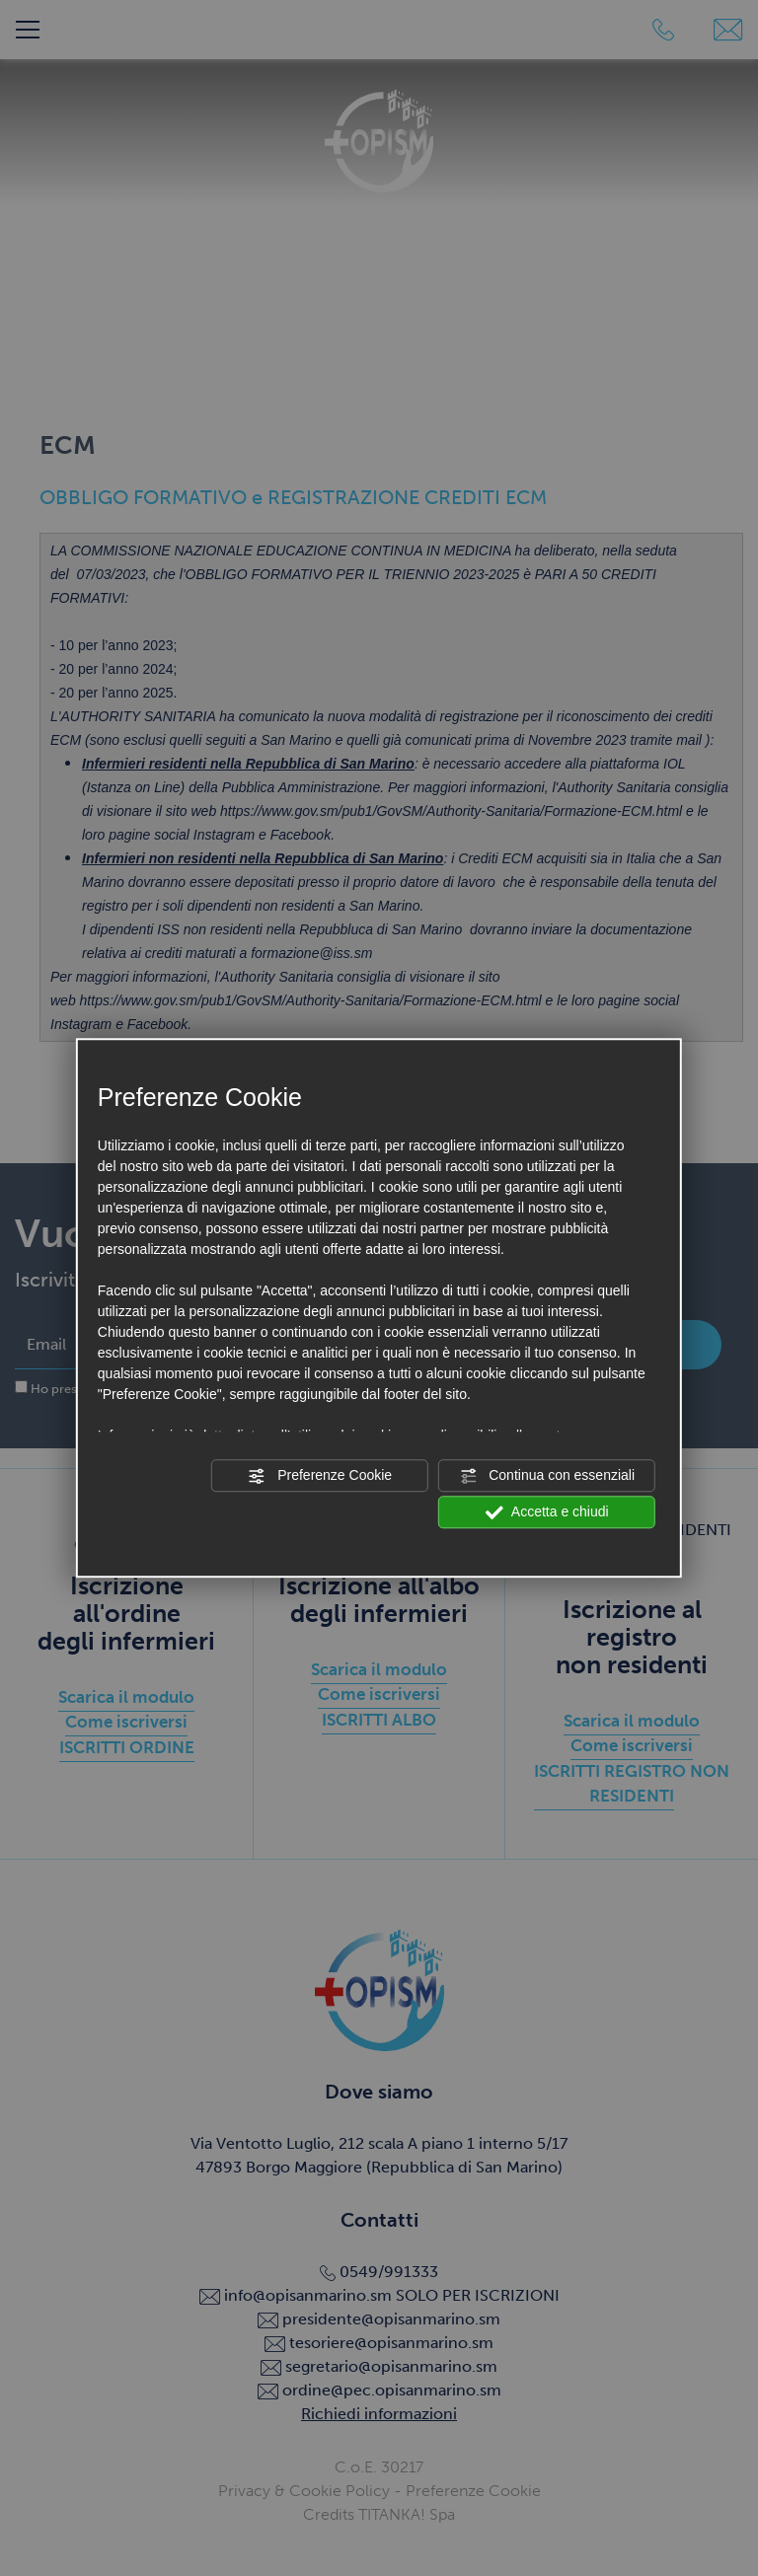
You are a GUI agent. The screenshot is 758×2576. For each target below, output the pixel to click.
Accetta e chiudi (547, 1512)
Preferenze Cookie (320, 1476)
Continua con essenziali (547, 1476)
